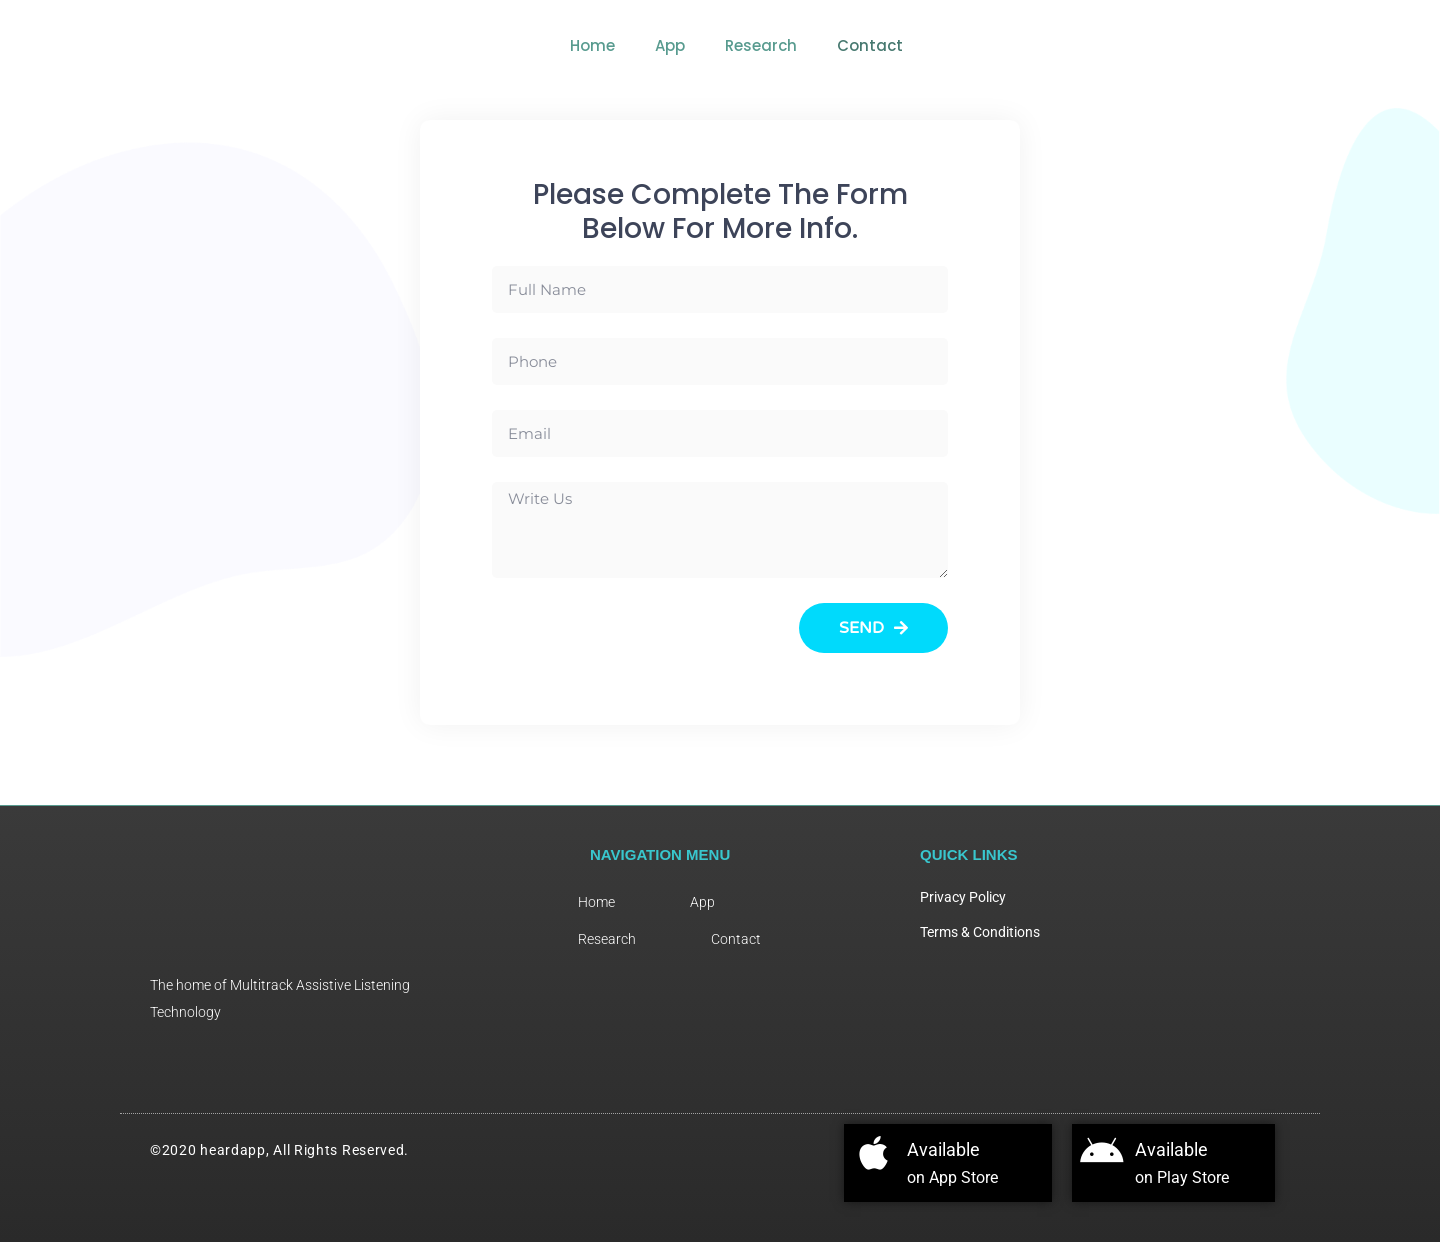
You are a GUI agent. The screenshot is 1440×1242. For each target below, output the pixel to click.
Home (959, 45)
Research (1128, 45)
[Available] (879, 1159)
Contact (1237, 45)
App (1037, 45)
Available (962, 1148)
